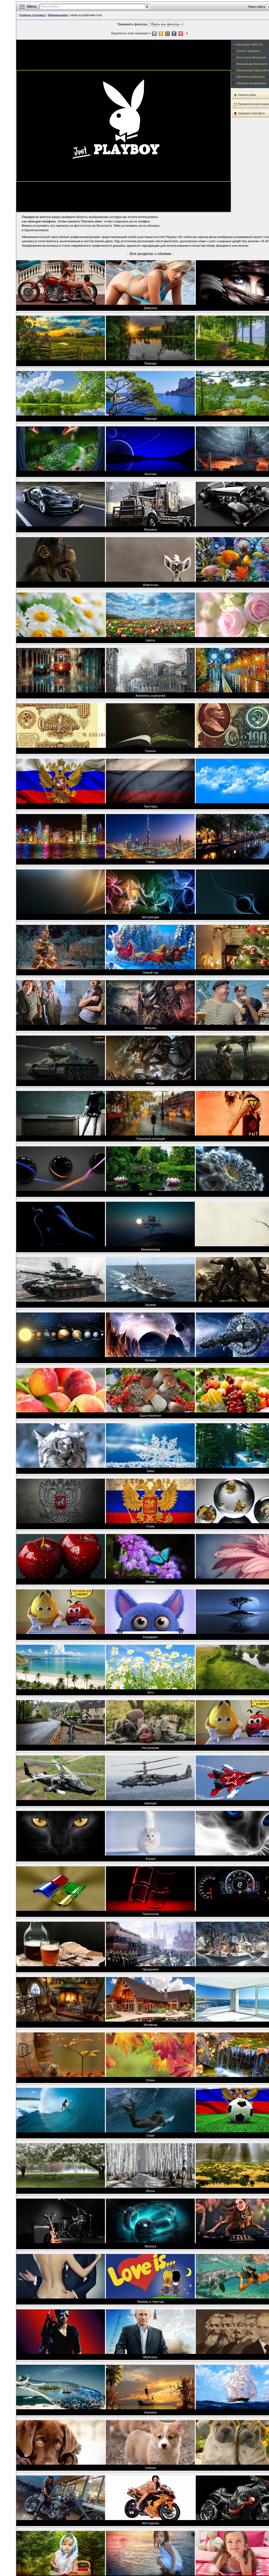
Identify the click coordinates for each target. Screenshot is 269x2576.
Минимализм (58, 15)
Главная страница (32, 15)
